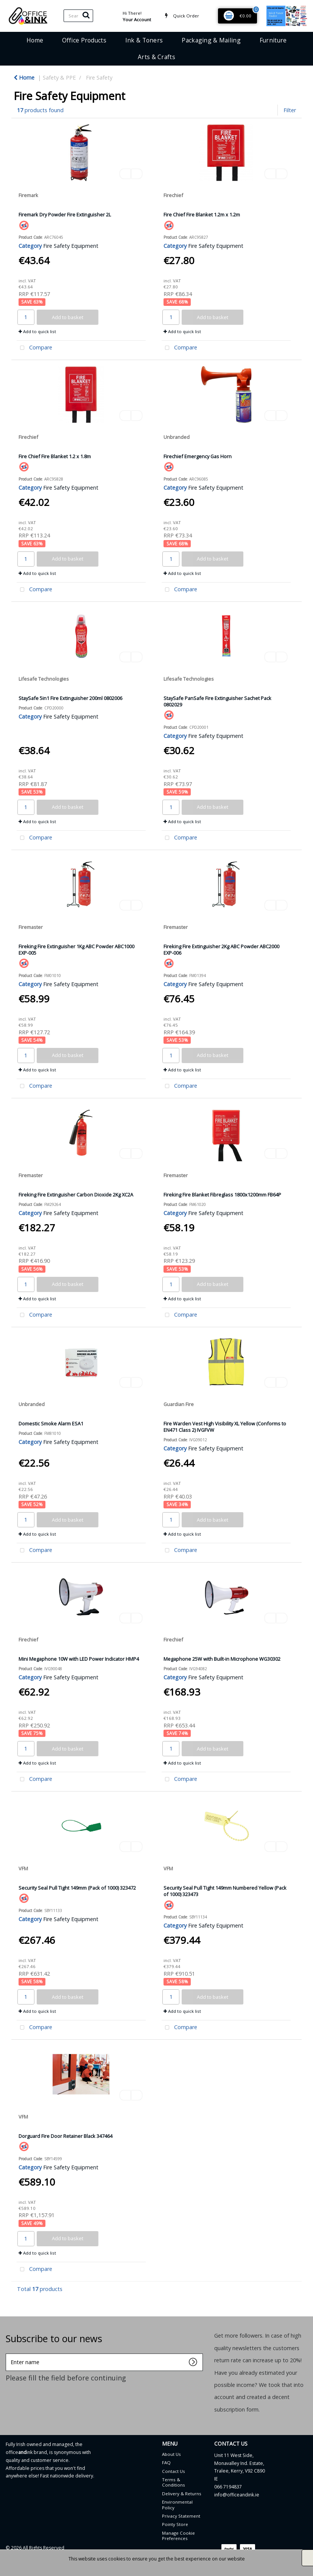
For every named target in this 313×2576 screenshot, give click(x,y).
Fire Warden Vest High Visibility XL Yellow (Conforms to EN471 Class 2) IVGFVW (225, 1426)
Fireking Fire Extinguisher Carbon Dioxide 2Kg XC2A (76, 1194)
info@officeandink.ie (236, 2494)
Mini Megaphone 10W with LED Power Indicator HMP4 (79, 1658)
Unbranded (177, 437)
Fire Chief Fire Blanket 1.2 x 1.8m (55, 456)
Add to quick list (37, 331)
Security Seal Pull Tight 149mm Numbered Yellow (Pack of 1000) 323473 (225, 1891)
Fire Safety (99, 77)
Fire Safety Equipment (70, 245)
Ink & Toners (144, 40)
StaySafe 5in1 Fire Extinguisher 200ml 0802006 (70, 698)
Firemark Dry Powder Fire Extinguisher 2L (65, 214)
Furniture (273, 40)
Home (34, 40)
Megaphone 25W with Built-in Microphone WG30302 (222, 1658)
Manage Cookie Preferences (178, 2535)
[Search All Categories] (78, 15)
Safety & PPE (59, 77)
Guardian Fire (179, 1404)
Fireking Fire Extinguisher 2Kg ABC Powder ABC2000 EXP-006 (221, 949)
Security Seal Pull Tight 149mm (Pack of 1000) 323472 (77, 1887)
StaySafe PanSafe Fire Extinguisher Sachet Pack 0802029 (217, 701)
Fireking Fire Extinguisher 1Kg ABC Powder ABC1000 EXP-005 (76, 949)
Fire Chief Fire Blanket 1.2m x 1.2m (202, 214)
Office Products (84, 40)
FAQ (166, 2462)
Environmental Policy (177, 2504)
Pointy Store (175, 2524)
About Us (171, 2454)
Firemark (28, 195)
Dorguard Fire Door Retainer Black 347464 (65, 2136)
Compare (34, 348)
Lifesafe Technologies (44, 678)
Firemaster (31, 927)
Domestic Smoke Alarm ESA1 (51, 1423)
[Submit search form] (86, 14)
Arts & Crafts (156, 57)
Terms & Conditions (173, 2482)
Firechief (173, 195)
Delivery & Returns (181, 2493)
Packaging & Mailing (211, 40)
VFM (23, 1868)
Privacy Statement (181, 2516)
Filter (289, 110)
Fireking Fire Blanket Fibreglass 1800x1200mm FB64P (222, 1194)
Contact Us (173, 2471)
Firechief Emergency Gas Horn (198, 456)
